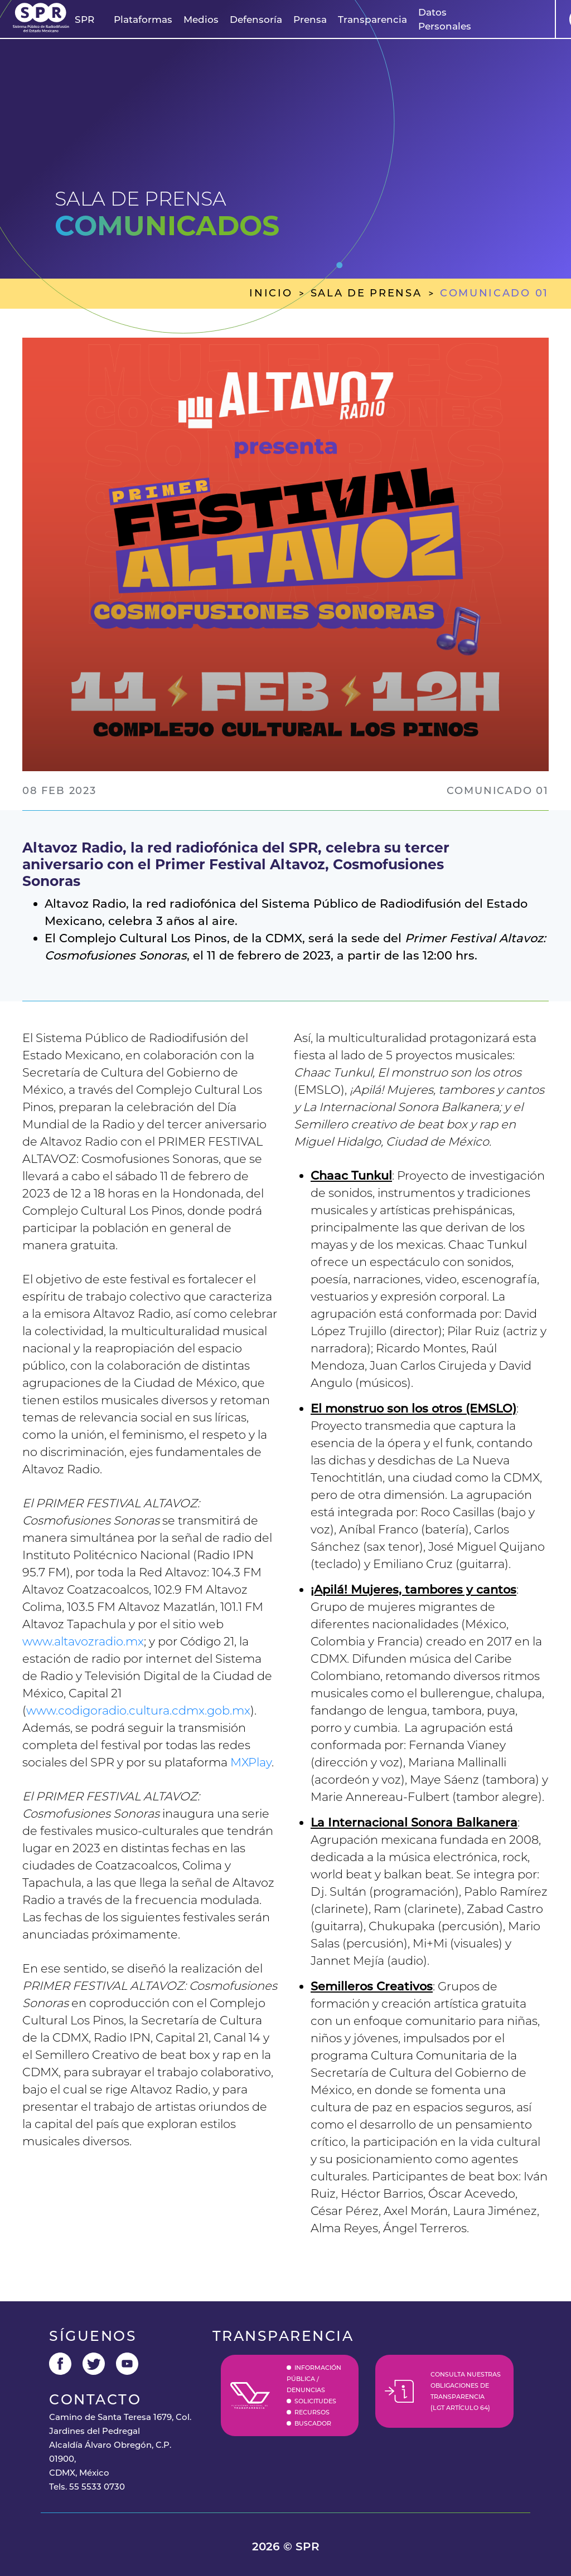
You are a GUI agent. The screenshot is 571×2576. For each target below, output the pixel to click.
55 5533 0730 (97, 2486)
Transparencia (372, 19)
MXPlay (251, 1762)
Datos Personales (444, 19)
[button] (84, 19)
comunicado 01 (494, 293)
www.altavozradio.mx (83, 1641)
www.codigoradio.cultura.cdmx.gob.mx (138, 1710)
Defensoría (256, 19)
